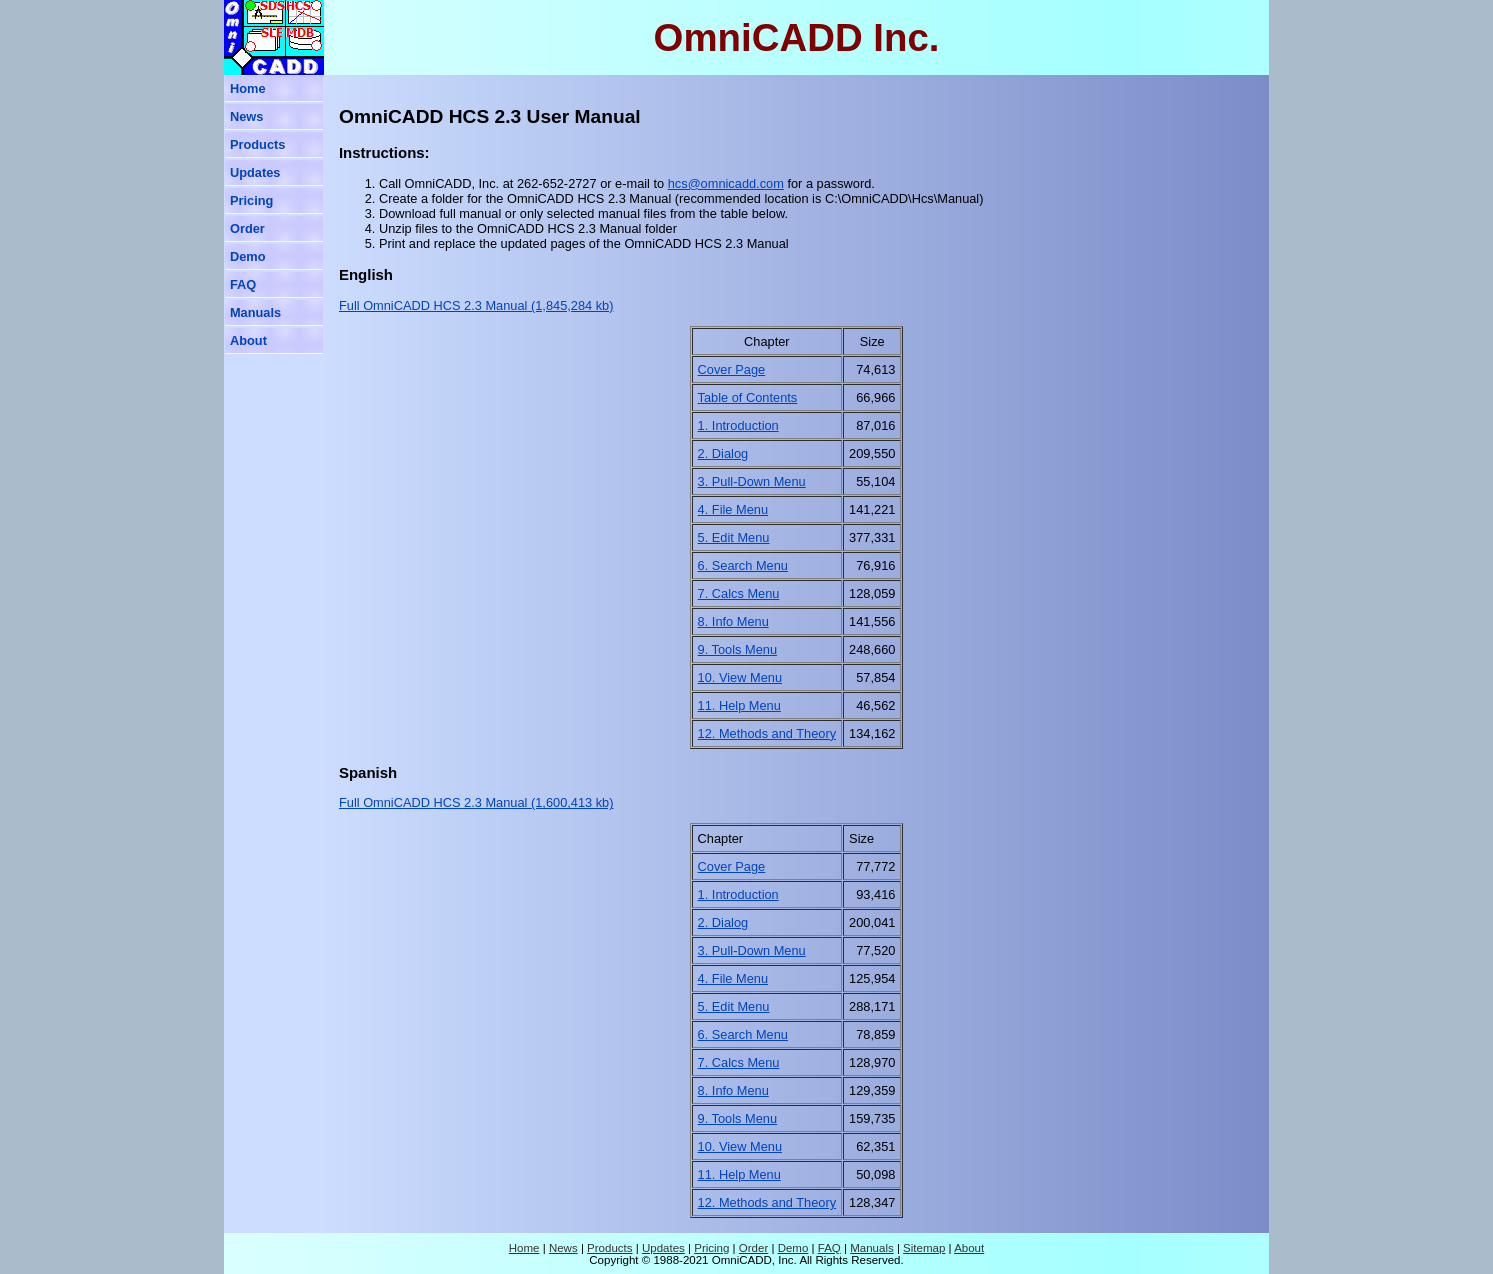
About (248, 340)
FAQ (243, 284)
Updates (255, 172)
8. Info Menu (733, 621)
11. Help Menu (739, 705)
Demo (248, 256)
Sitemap (924, 1248)
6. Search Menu (743, 565)
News (246, 116)
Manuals (255, 312)
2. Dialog (723, 453)
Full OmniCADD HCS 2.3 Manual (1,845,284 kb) (476, 305)
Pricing (251, 200)
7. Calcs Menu (739, 593)
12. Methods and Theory (767, 733)
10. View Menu (740, 677)
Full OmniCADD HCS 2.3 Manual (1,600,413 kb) (476, 802)
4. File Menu (733, 509)
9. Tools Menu (737, 649)
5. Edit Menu (734, 537)
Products (257, 144)
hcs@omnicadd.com (726, 183)
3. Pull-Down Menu (752, 481)
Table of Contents (748, 397)
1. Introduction (738, 425)
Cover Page (732, 369)
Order (247, 228)
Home (248, 88)
